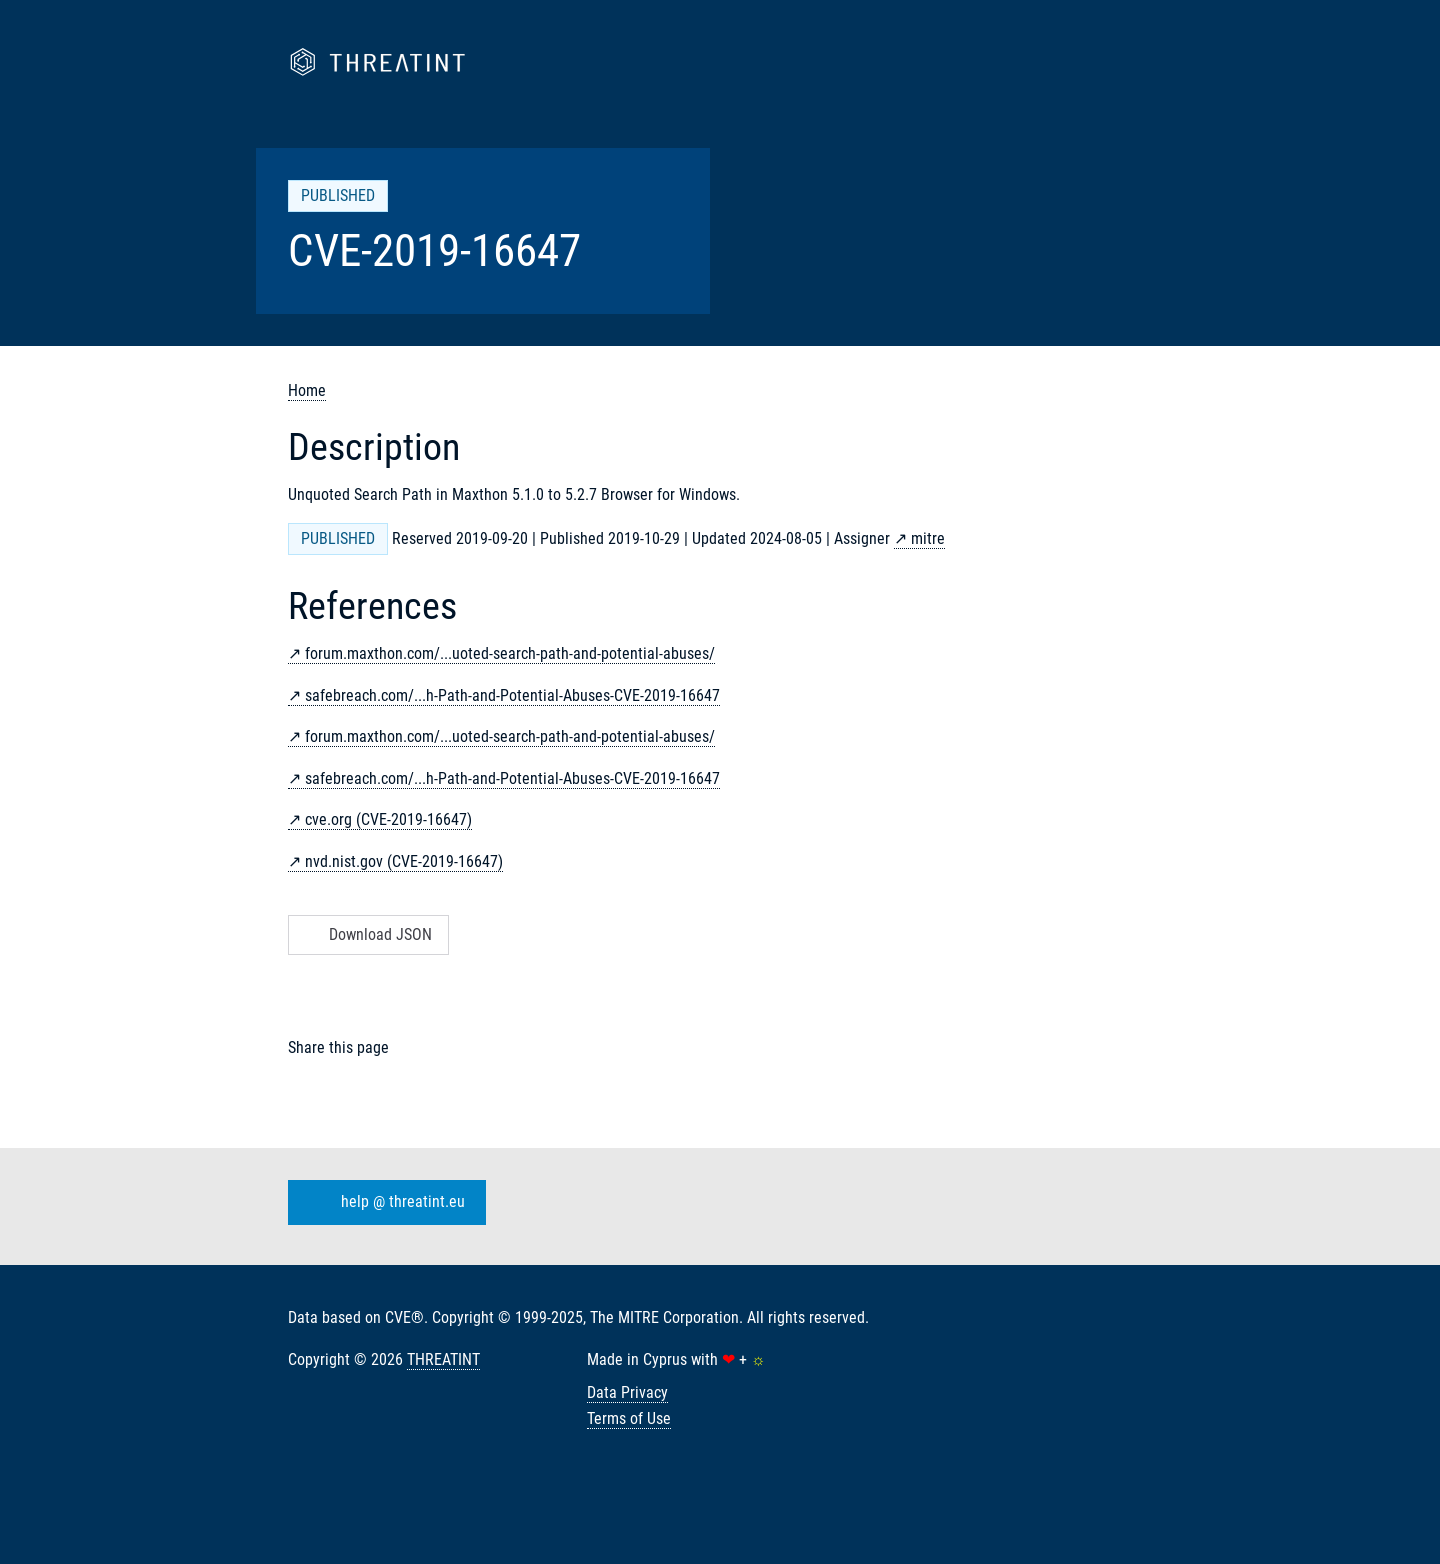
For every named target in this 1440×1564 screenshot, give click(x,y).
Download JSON (366, 934)
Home (307, 390)
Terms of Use (629, 1418)
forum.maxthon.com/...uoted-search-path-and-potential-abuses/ (510, 653)
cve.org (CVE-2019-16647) (388, 819)
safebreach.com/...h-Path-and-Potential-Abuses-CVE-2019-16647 (512, 695)
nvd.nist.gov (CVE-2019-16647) (404, 861)
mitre (928, 538)
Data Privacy (627, 1392)
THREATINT (443, 1359)
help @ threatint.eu (383, 1203)
